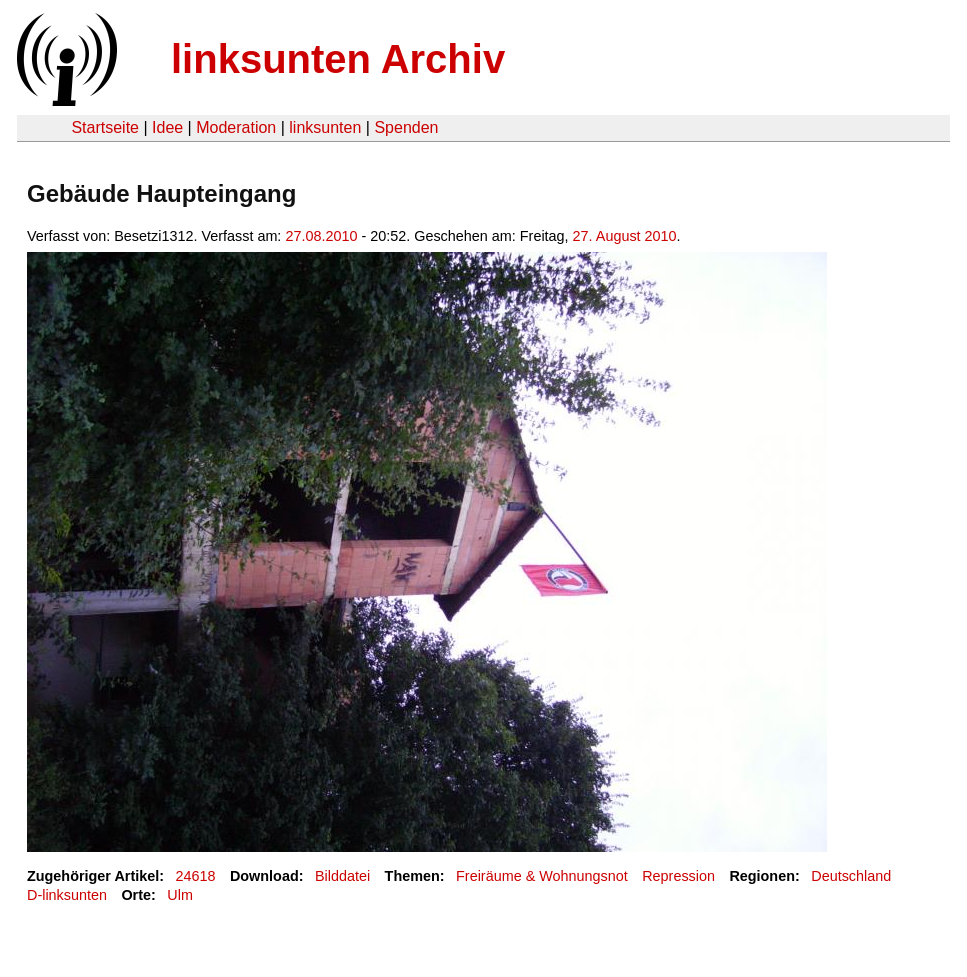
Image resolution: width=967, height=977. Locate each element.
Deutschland (851, 876)
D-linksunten (67, 895)
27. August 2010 (625, 236)
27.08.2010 (321, 236)
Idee (167, 127)
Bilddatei (342, 876)
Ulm (180, 895)
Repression (678, 876)
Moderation (236, 127)
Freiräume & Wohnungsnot (542, 876)
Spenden (406, 127)
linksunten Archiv (338, 59)
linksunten (325, 127)
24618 (196, 876)
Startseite (105, 127)
